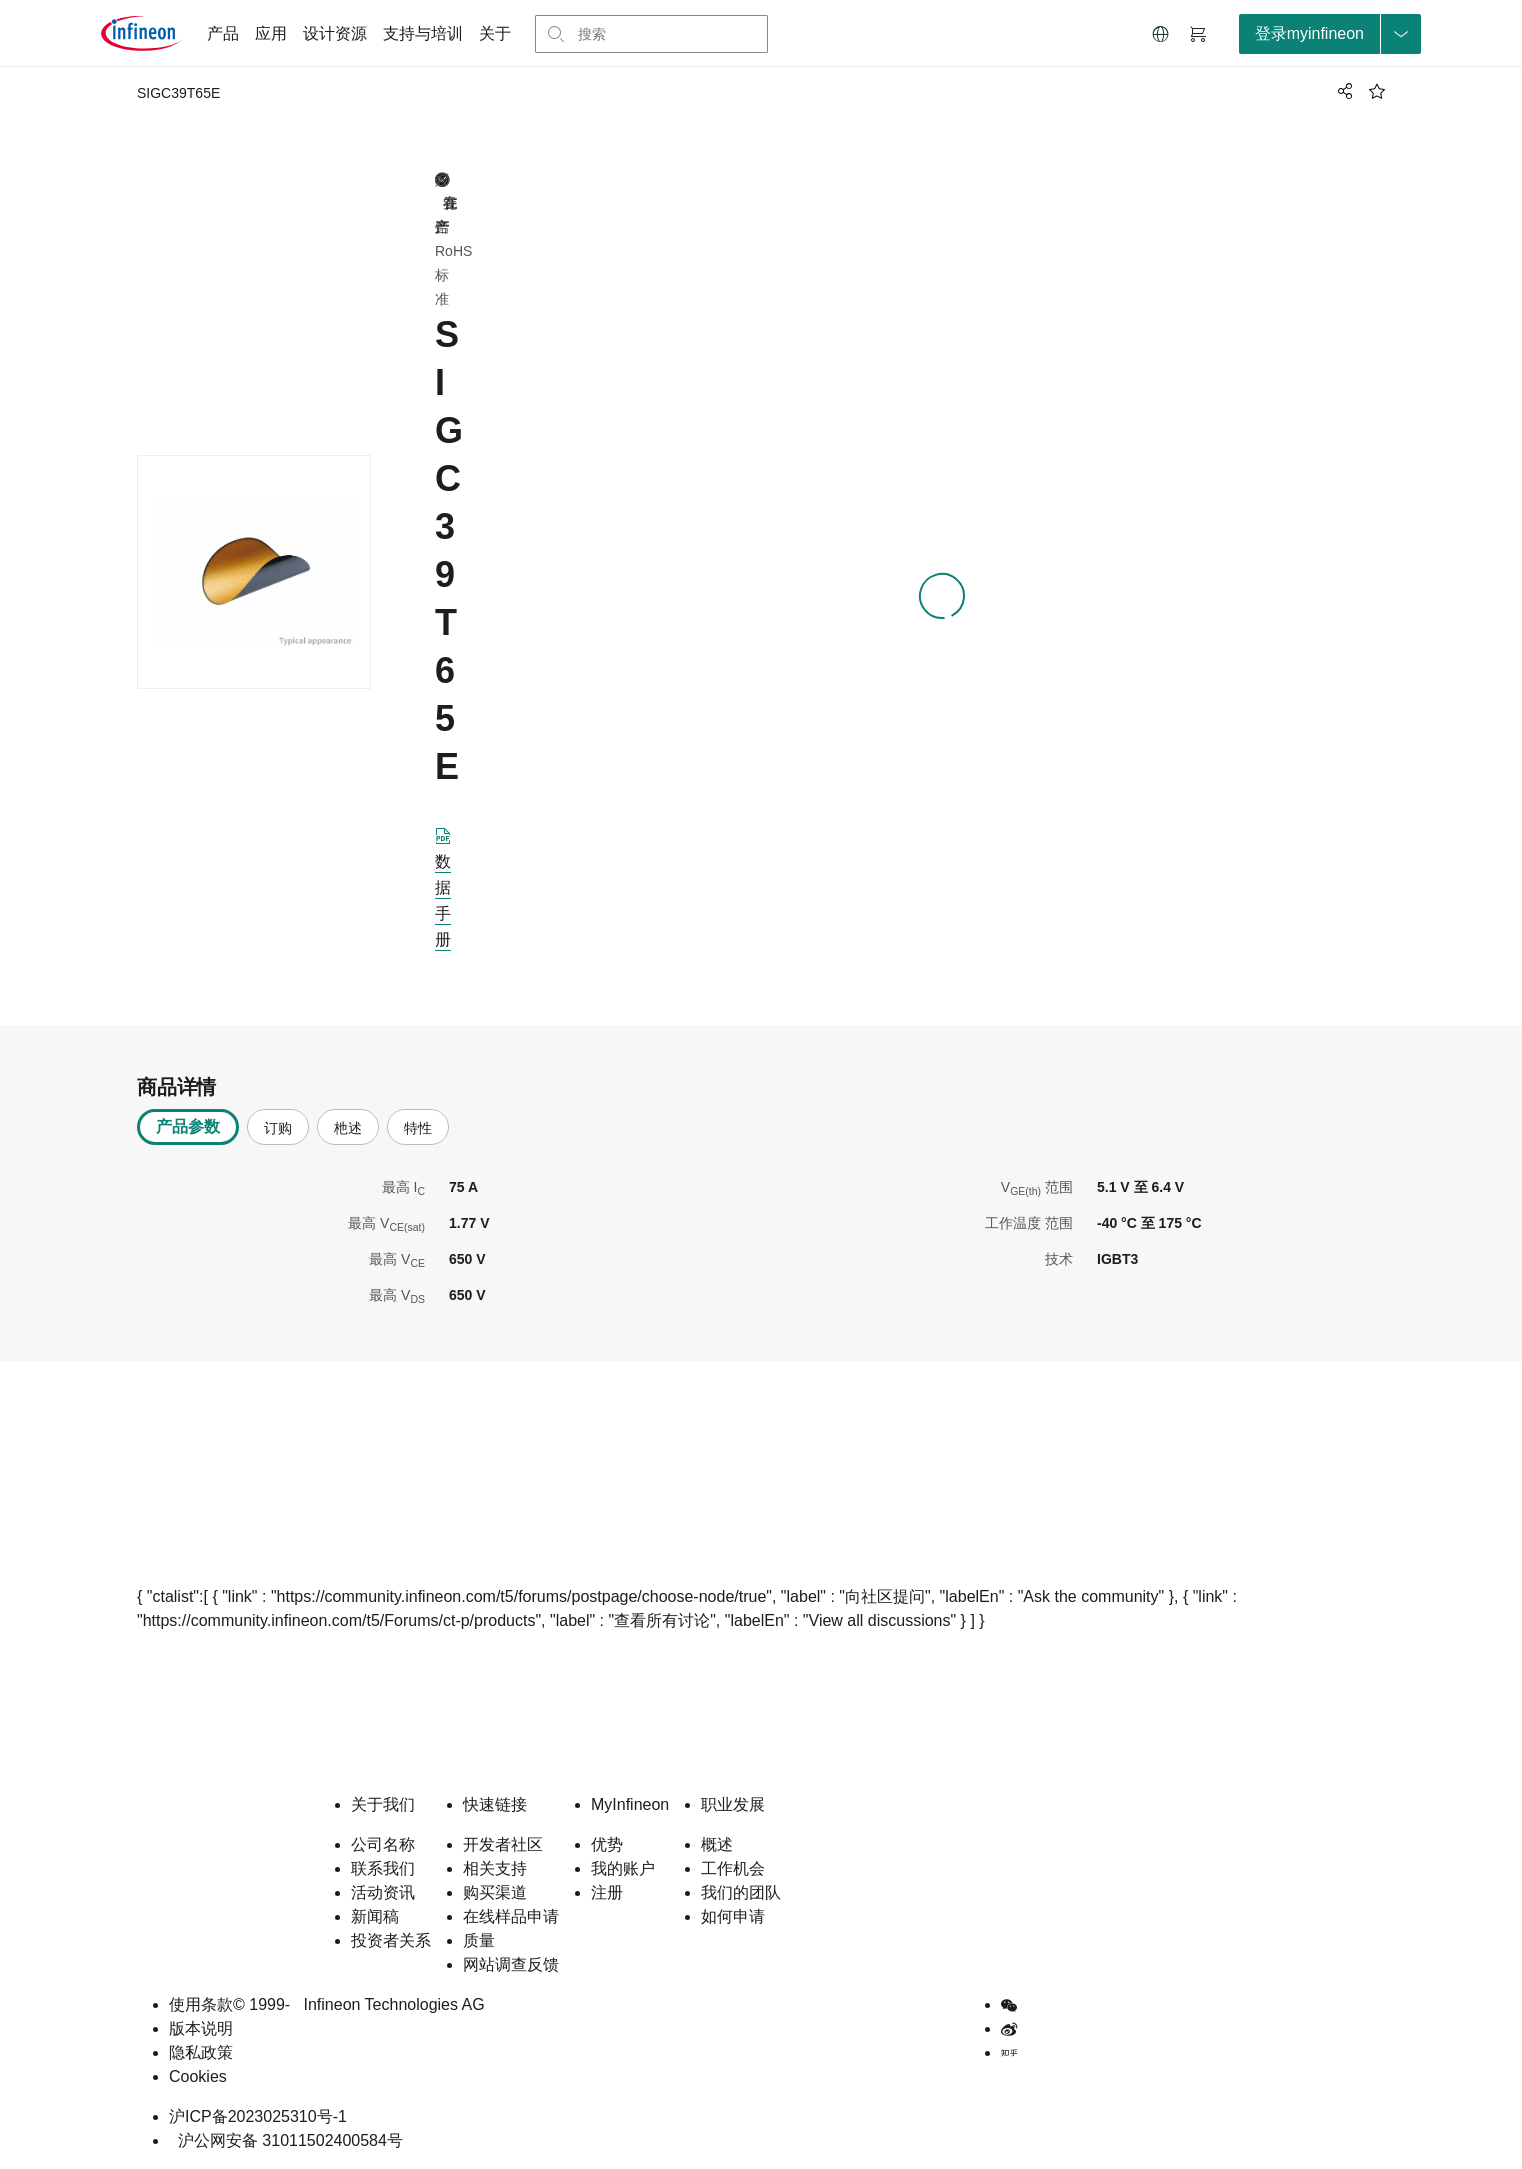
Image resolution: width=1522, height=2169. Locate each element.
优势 (607, 1844)
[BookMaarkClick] (1377, 91)
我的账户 (623, 1868)
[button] (1161, 34)
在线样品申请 (511, 1916)
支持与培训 (423, 33)
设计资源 (335, 33)
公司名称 (383, 1844)
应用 (271, 33)
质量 (479, 1940)
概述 (717, 1844)
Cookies (198, 2076)
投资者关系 (391, 1940)
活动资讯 (383, 1892)
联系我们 (383, 1868)
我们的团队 (741, 1892)
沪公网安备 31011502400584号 (286, 2140)
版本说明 (201, 2028)
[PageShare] (1342, 91)
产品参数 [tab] (188, 1126)
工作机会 (733, 1868)
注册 (607, 1892)
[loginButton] (1330, 34)
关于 (495, 33)
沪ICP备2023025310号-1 (258, 2116)
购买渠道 (495, 1892)
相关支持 (495, 1868)
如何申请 (733, 1916)
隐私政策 (201, 2052)
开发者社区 (503, 1844)
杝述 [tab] (348, 1128)
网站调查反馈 (511, 1964)
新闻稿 (375, 1916)
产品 (223, 33)
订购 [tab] (278, 1128)
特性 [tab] (418, 1128)
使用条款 (201, 2004)
